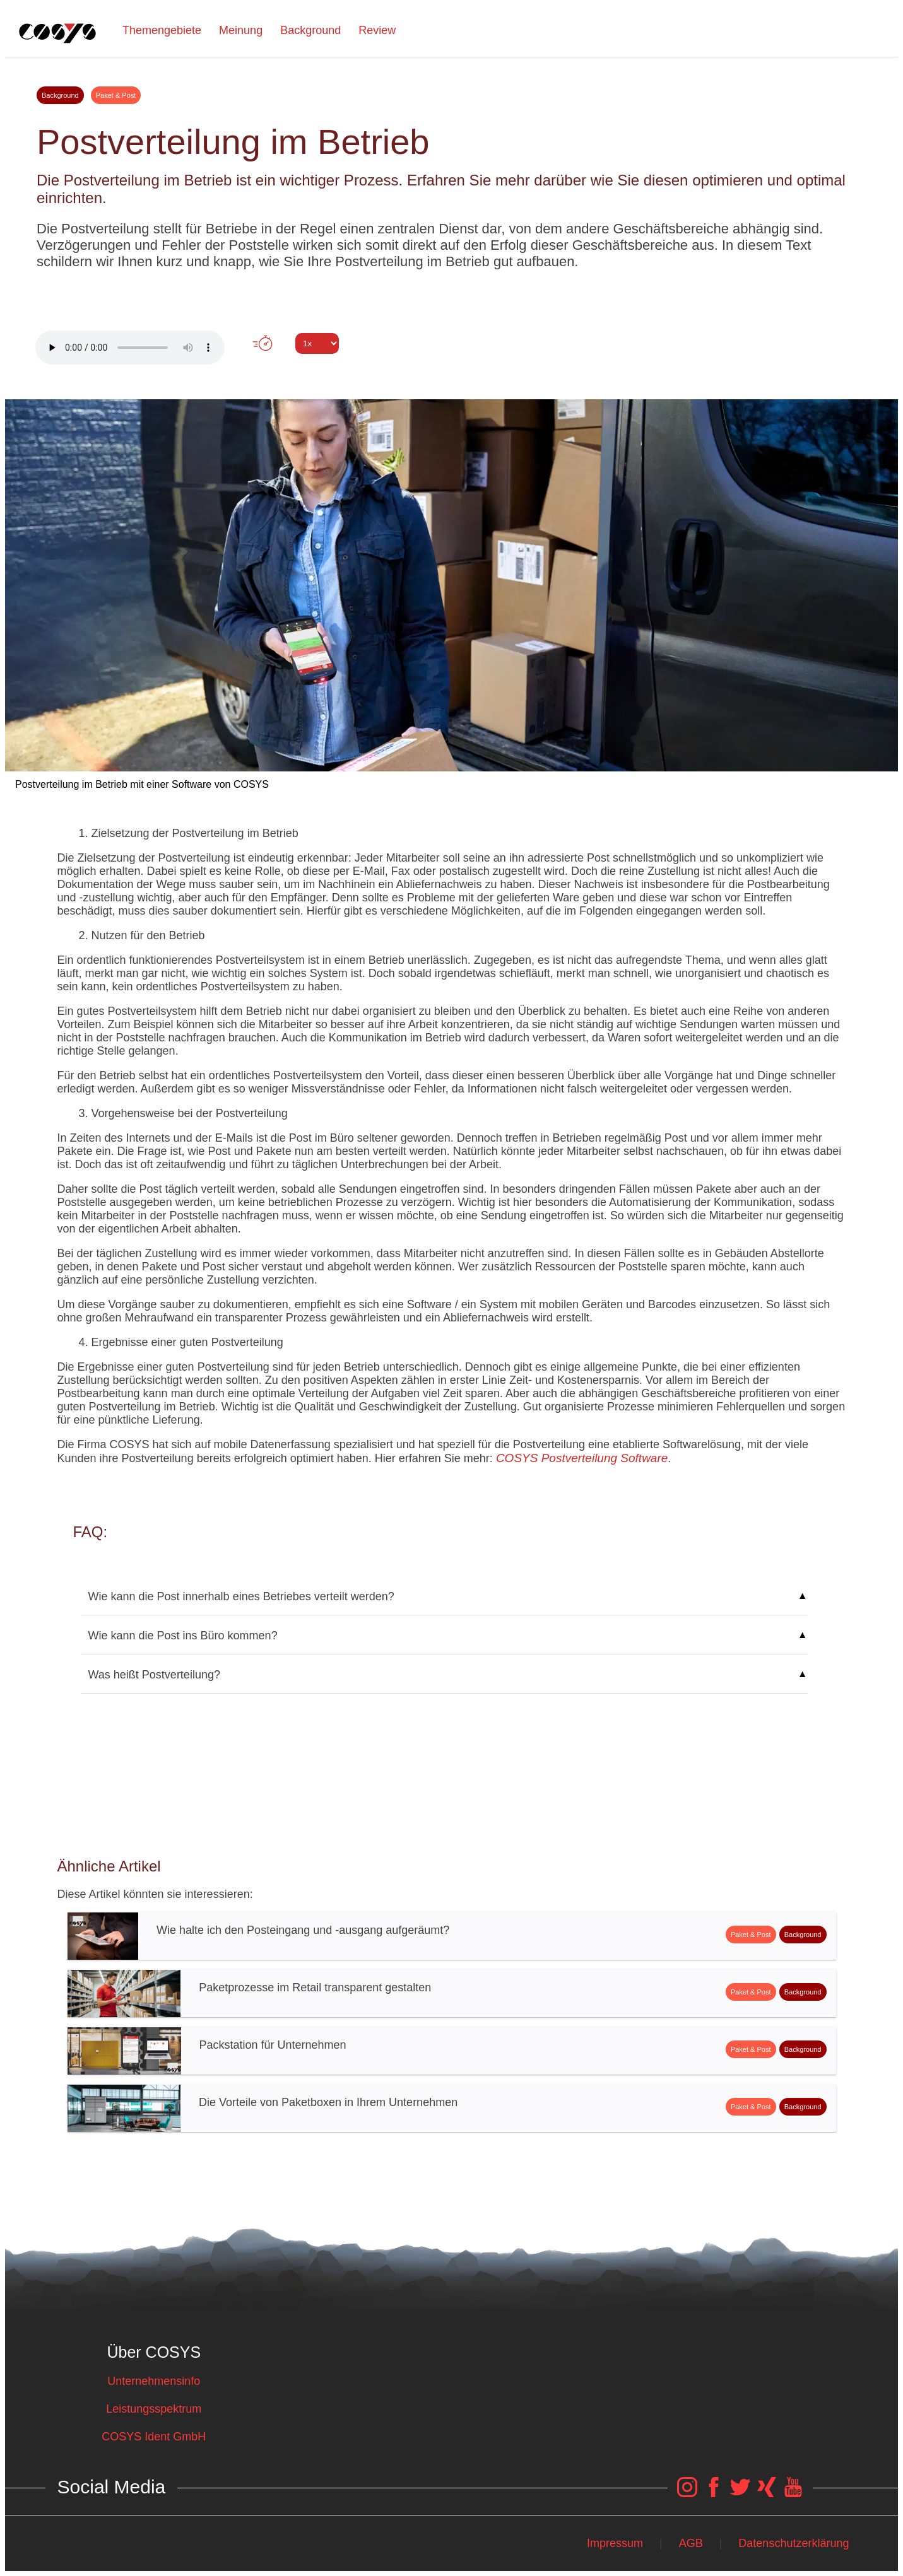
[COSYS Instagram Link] (687, 2493)
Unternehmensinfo (153, 2381)
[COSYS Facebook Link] (714, 2493)
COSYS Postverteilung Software (582, 1458)
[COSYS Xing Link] (767, 2493)
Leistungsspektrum (153, 2409)
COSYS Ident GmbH (154, 2436)
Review (377, 30)
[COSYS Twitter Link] (740, 2493)
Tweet (451, 366)
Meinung (241, 30)
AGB (691, 2543)
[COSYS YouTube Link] (793, 2493)
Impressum (615, 2543)
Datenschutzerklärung (793, 2543)
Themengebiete (161, 30)
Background (310, 30)
